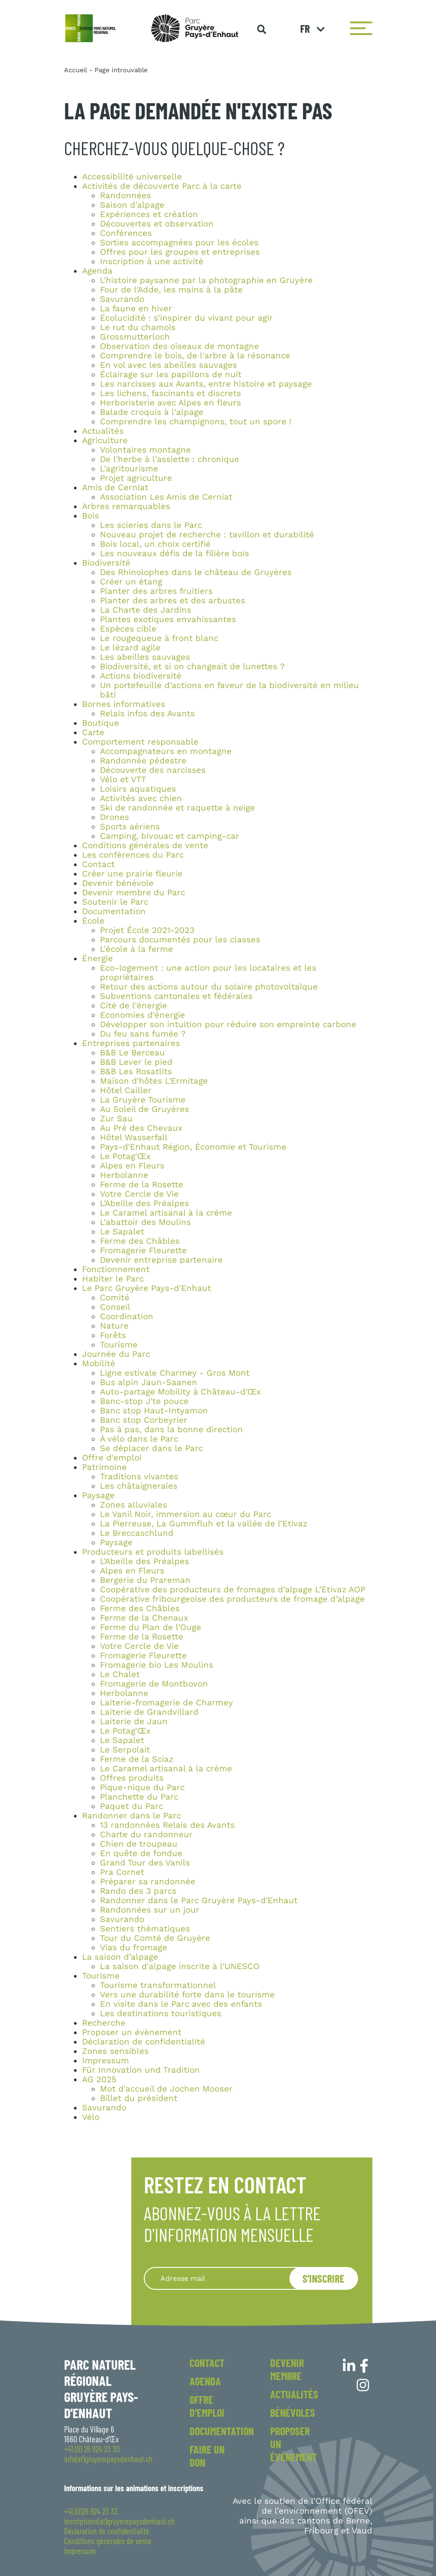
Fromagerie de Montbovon (154, 1684)
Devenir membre (287, 2369)
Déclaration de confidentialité (143, 2042)
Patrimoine (104, 1467)
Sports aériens (130, 827)
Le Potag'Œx (125, 1156)
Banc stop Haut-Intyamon (154, 1411)
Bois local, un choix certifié (155, 544)
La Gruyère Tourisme (143, 1100)
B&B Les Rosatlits (136, 1072)
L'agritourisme (129, 469)
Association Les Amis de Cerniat (166, 497)
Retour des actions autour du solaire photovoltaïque (209, 987)
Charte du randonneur (146, 1834)
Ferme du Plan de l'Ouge (150, 1627)
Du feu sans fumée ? (143, 1034)
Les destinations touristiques (160, 2013)
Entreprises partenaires (131, 1043)
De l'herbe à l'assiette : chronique (169, 459)
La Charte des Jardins (145, 610)
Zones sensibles (115, 2051)
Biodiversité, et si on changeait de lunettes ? (192, 666)
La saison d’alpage (120, 1957)
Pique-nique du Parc (142, 1787)
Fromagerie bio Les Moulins (156, 1665)
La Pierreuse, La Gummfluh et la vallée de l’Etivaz (203, 1524)
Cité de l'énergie (133, 1006)
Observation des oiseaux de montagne (179, 346)
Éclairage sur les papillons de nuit (171, 374)
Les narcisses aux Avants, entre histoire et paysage (206, 384)
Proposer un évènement (131, 2032)
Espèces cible (128, 629)
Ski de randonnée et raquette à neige (177, 808)
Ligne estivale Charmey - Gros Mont (175, 1373)
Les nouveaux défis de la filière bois (174, 553)
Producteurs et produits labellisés (153, 1552)
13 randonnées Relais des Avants (167, 1825)
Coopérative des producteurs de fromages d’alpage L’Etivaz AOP (232, 1590)
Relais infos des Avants (147, 714)
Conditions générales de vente (145, 845)
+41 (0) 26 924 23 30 (92, 2449)
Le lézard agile (130, 648)
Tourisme (119, 1345)
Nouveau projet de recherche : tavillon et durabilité (207, 535)
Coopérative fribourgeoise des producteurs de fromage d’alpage (232, 1599)
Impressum (105, 2061)
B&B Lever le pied (136, 1062)
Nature (114, 1326)
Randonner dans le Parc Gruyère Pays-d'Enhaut (199, 1900)
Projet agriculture (136, 478)
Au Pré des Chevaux (141, 1128)
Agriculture (105, 440)
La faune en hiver (136, 309)
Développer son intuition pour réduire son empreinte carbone (228, 1024)
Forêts (113, 1335)
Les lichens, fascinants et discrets (170, 393)
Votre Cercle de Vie (139, 1194)
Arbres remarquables (126, 506)
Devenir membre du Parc (133, 893)
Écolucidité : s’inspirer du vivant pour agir (186, 318)
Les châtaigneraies (138, 1486)
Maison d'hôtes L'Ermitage (154, 1081)
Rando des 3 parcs (138, 1891)
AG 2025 (99, 2079)
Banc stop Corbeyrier (143, 1420)
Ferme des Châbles (140, 1241)
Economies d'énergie (142, 1015)
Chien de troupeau (138, 1844)
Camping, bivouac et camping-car (169, 836)
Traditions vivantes (139, 1477)
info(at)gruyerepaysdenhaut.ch (108, 2459)
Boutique (100, 723)
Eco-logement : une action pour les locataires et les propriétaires (208, 972)
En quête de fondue (141, 1853)
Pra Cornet (122, 1872)
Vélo (90, 2117)
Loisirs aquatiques (138, 789)
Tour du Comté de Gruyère (155, 1938)
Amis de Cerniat (115, 488)
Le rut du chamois (138, 327)
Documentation (114, 911)
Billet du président (138, 2098)
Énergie (97, 958)
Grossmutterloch (135, 337)
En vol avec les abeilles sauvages (168, 365)
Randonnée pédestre (143, 761)
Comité (115, 1298)
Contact (98, 864)
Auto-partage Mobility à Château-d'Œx (180, 1392)
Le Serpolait (125, 1750)
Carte (93, 732)
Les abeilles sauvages (145, 657)
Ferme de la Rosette (141, 1185)
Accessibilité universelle (132, 177)
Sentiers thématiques (145, 1929)
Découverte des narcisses (153, 770)
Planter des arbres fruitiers (156, 591)
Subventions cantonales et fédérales (176, 996)
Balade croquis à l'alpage (151, 412)
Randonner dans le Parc (131, 1816)
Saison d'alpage (132, 205)
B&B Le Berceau (132, 1053)
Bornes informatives (123, 704)
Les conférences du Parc (133, 855)
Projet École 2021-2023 (147, 930)
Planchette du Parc (139, 1797)
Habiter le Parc (113, 1279)
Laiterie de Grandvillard (149, 1712)
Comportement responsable (140, 742)
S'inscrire (323, 2278)
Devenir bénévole (118, 883)
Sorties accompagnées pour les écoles (179, 243)
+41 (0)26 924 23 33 (91, 2511)
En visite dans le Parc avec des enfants (181, 2004)
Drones (114, 817)
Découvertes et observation (157, 224)
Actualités (103, 431)
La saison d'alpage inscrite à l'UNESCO (179, 1966)
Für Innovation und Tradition (141, 2070)
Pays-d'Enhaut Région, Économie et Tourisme (193, 1147)
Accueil (75, 70)
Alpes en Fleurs (132, 1166)
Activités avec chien (141, 798)
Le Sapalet (122, 1232)
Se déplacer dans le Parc (151, 1448)
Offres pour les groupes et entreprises (180, 252)
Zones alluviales (133, 1505)
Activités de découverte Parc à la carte (162, 186)
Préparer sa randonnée (147, 1882)
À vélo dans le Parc (139, 1439)
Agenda (97, 271)
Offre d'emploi (112, 1458)
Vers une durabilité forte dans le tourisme (187, 1995)
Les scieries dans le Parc (151, 525)
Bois (90, 516)
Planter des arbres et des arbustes (172, 601)
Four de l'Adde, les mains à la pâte (171, 290)
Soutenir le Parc (115, 902)
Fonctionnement (116, 1269)
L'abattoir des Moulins (145, 1222)
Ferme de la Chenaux (144, 1618)
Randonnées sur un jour (149, 1910)
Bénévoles (292, 2412)
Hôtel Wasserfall (134, 1137)
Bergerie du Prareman (145, 1580)
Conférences (126, 233)
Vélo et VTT (123, 780)
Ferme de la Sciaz (136, 1759)
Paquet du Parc (131, 1806)
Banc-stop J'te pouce (144, 1401)
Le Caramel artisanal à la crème (166, 1213)
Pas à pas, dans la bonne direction (171, 1429)
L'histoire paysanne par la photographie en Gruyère (206, 280)
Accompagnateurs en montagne (166, 751)
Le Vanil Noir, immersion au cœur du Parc (185, 1514)
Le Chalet (120, 1674)
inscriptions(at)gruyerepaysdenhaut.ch (119, 2521)
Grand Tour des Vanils (145, 1863)
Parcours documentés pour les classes (180, 940)
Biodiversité (106, 563)
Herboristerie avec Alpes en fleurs (170, 403)
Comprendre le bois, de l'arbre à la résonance (195, 356)
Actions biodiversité (140, 676)
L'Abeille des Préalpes (144, 1203)
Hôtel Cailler (125, 1090)
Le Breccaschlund (136, 1533)
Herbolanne (124, 1175)
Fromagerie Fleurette (143, 1250)
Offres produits (132, 1778)
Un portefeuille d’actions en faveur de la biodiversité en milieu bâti (229, 690)
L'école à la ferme (136, 949)
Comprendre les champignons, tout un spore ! (195, 422)
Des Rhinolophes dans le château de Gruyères (196, 572)
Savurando (122, 299)
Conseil (115, 1307)
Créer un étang (131, 582)
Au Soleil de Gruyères (144, 1109)
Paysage (98, 1495)
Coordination (126, 1316)
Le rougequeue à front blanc (159, 638)
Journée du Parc (116, 1354)
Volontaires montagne (145, 450)
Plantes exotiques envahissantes (168, 619)
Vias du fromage (133, 1948)
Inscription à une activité (151, 261)
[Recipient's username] (227, 2278)
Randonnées (125, 196)
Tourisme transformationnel (158, 1985)
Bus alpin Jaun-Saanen (148, 1382)
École (93, 921)
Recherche (103, 2023)
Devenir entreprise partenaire (161, 1260)
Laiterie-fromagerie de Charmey (166, 1703)
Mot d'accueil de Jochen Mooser (166, 2089)
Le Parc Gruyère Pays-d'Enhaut (146, 1288)
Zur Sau (116, 1119)
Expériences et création (149, 214)
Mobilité (98, 1364)
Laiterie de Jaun (134, 1721)
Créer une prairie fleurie (132, 874)
